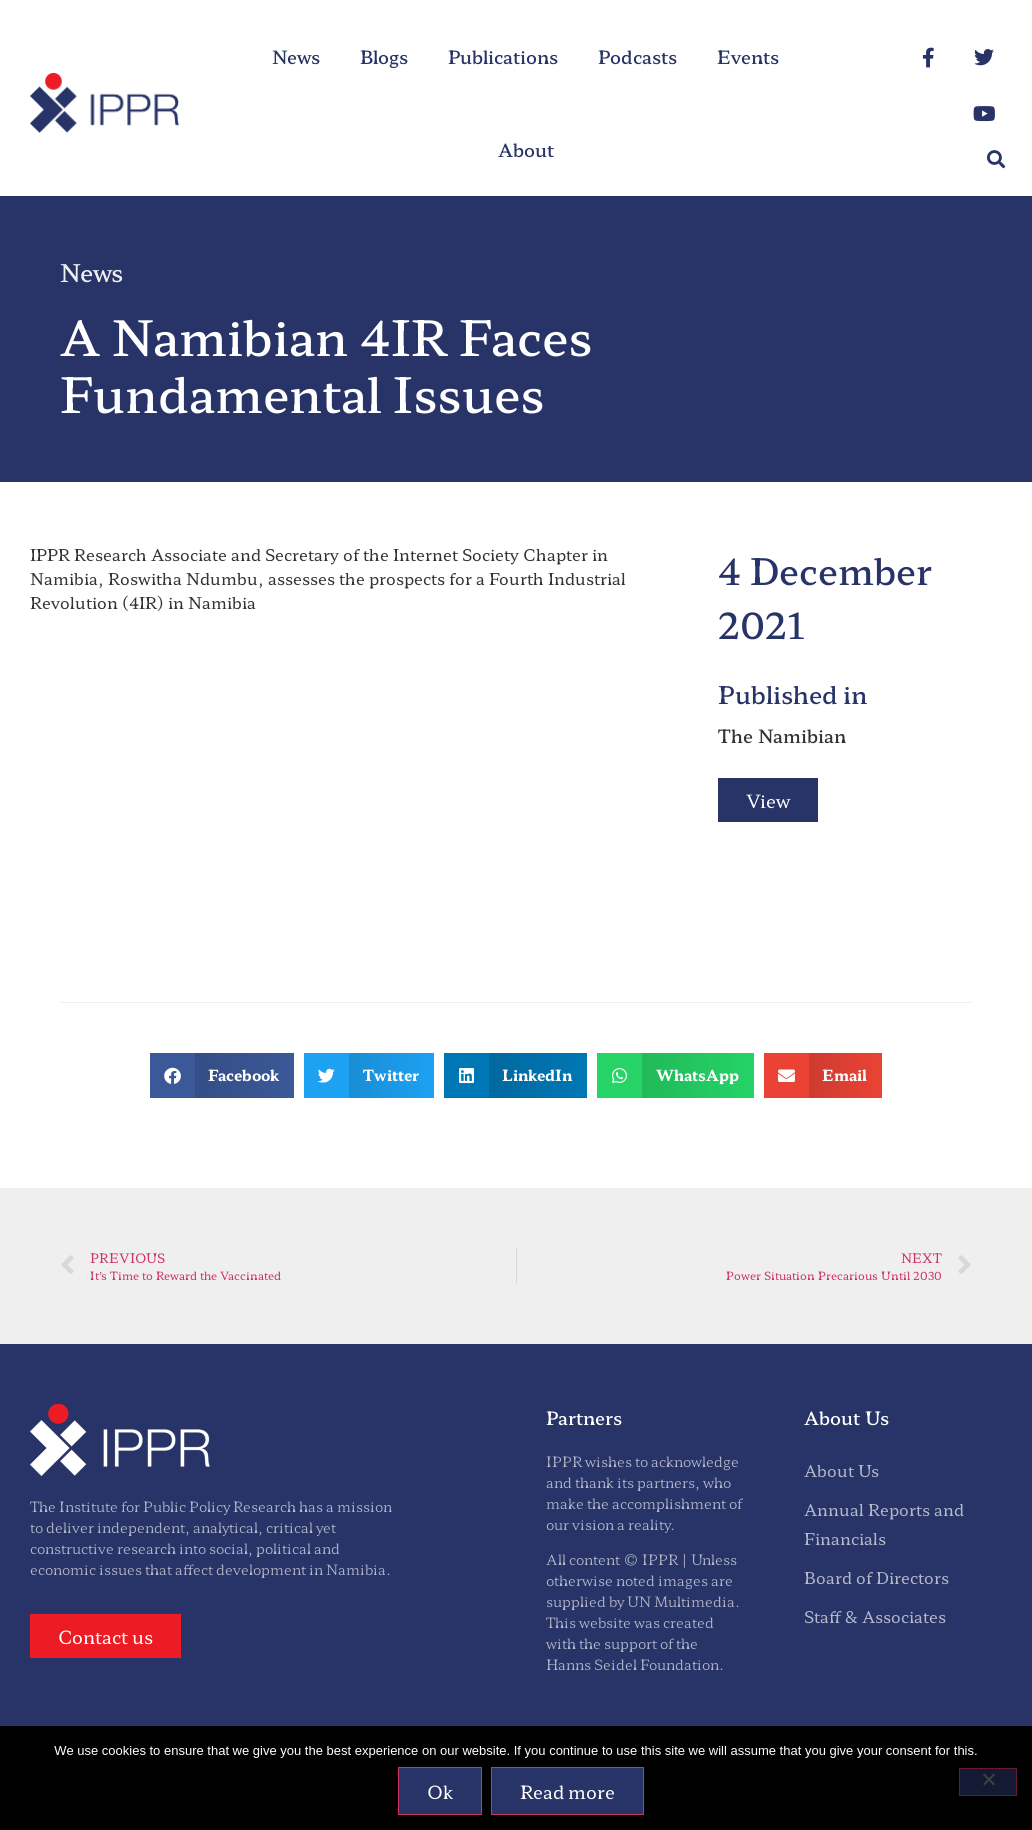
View (768, 800)
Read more (568, 1791)
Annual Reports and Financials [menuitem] (884, 1523)
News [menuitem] (296, 56)
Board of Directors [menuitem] (876, 1577)
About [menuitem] (526, 149)
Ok (440, 1791)
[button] (995, 158)
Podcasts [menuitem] (637, 56)
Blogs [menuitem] (384, 56)
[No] (988, 1782)
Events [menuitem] (748, 56)
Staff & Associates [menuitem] (875, 1616)
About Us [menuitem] (841, 1470)
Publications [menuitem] (503, 56)
